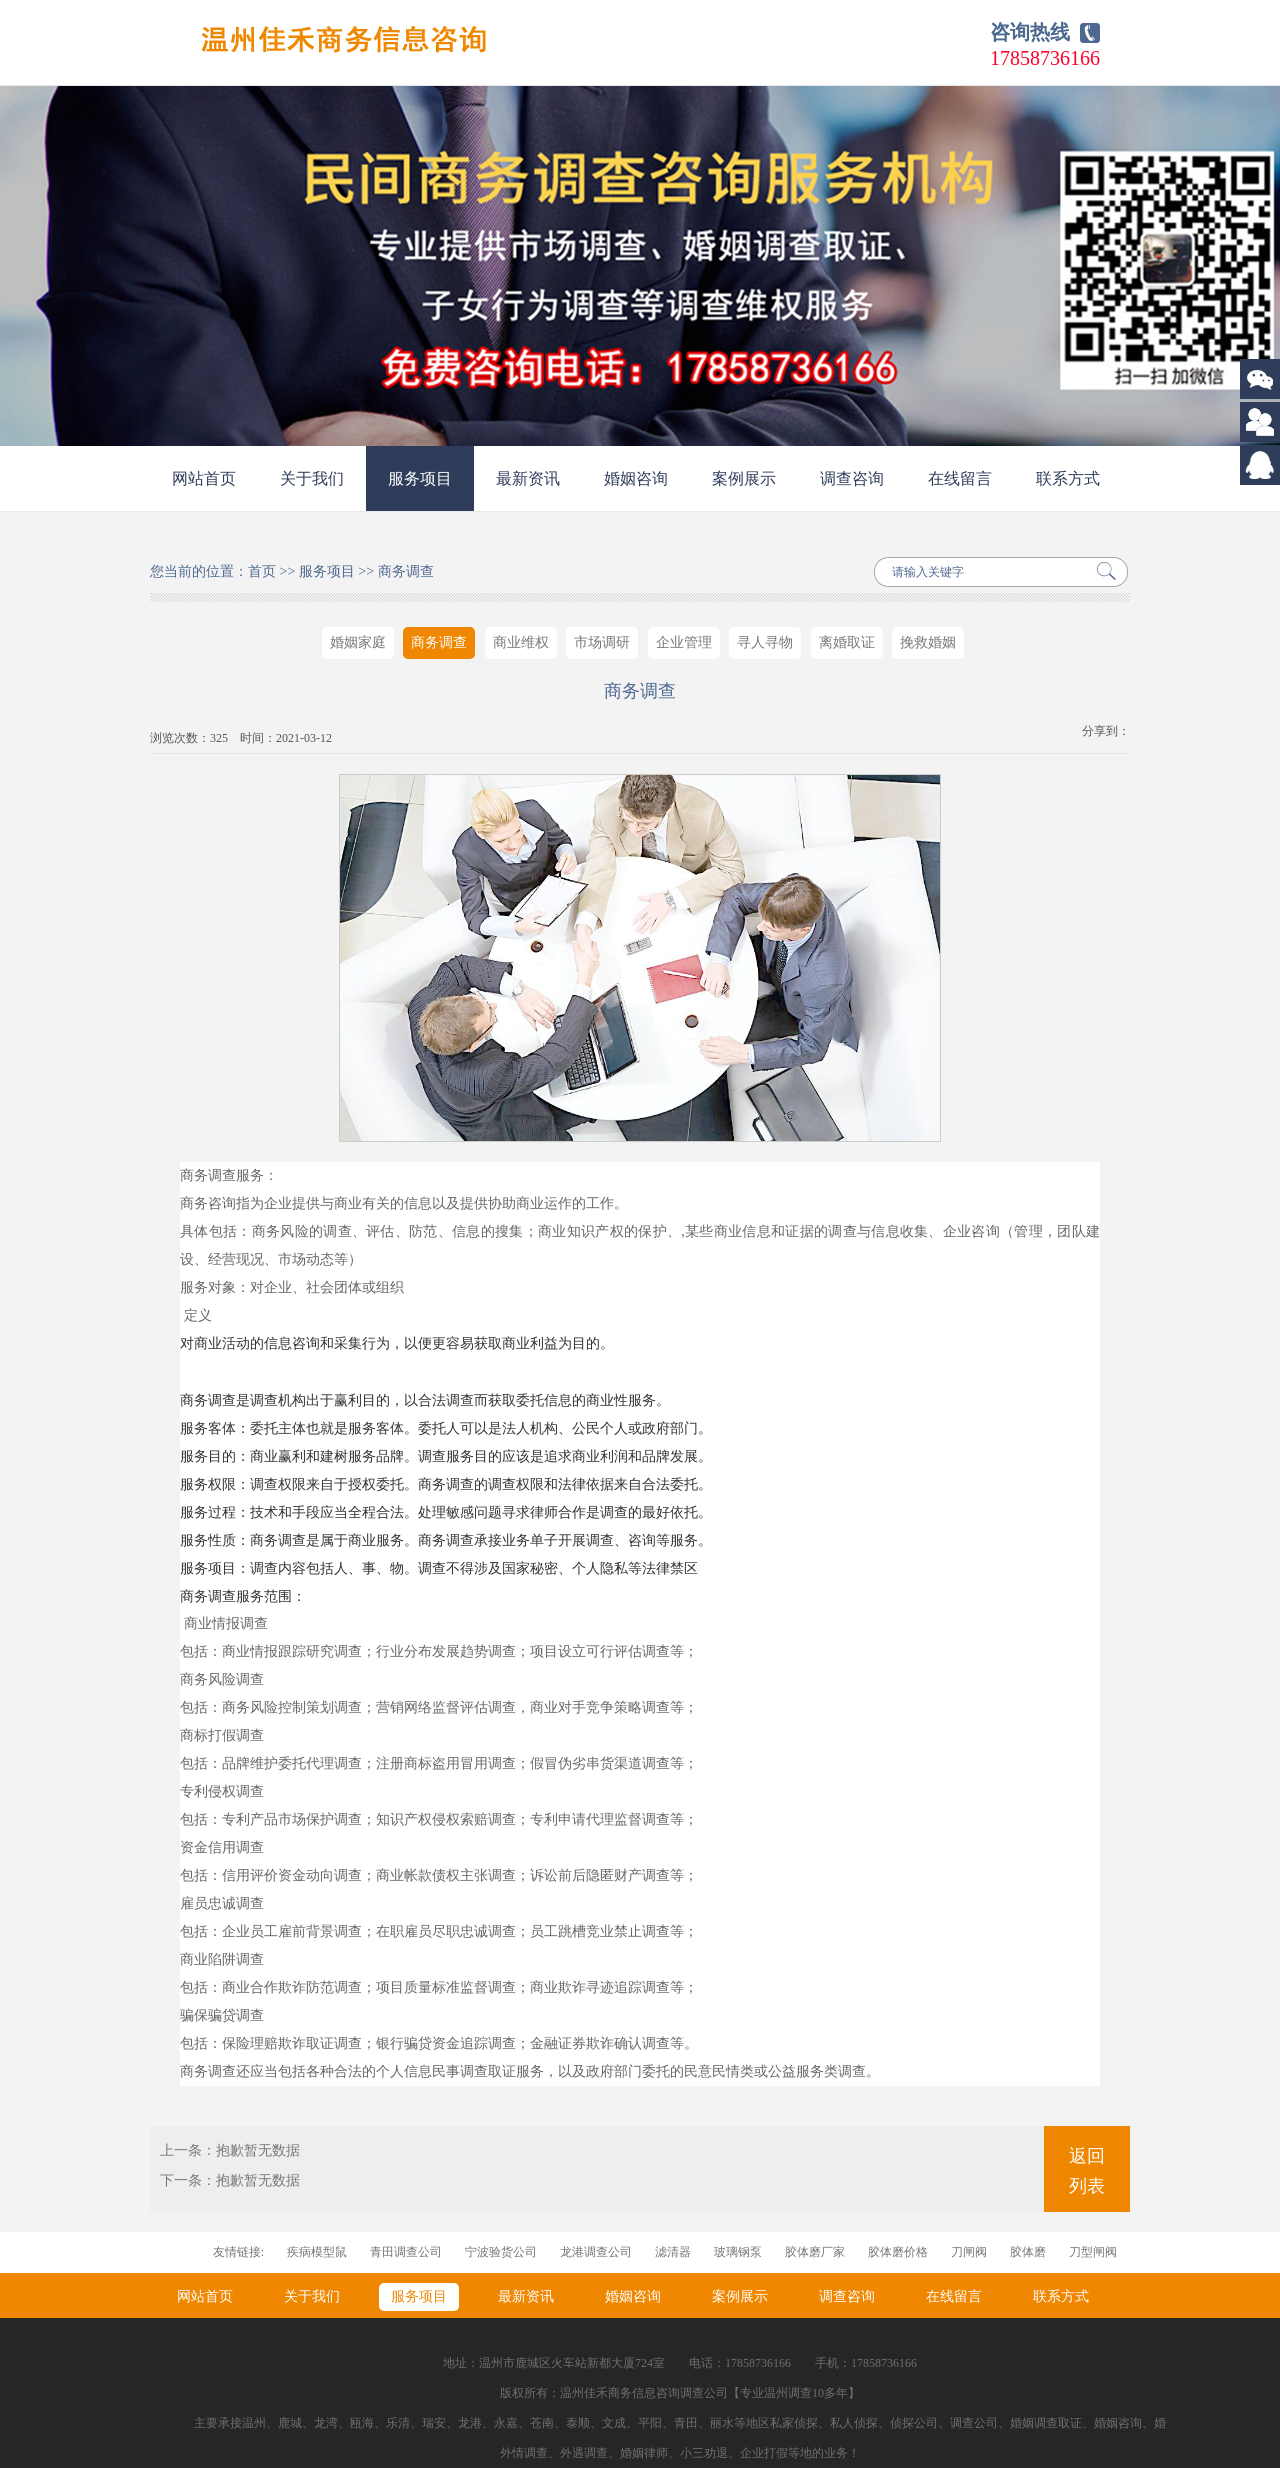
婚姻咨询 (636, 478)
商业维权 (521, 642)
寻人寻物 (765, 642)
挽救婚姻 (928, 642)
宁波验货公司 (501, 2252)
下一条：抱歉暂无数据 (230, 2180)
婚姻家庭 (358, 642)
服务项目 (420, 478)
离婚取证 (847, 642)
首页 (262, 571)
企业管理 (684, 642)
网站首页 (204, 478)
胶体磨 (1028, 2252)
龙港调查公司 (596, 2252)
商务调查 (406, 571)
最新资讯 (528, 478)
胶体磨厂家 (815, 2252)
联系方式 (1068, 478)
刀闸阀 (969, 2252)
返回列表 (1087, 2171)
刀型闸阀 (1093, 2252)
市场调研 (602, 642)
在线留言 (960, 478)
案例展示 (744, 478)
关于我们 (312, 478)
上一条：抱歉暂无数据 (230, 2150)
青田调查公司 (406, 2252)
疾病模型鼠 (317, 2252)
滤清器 (673, 2252)
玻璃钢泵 (738, 2252)
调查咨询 (852, 478)
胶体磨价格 (898, 2252)
